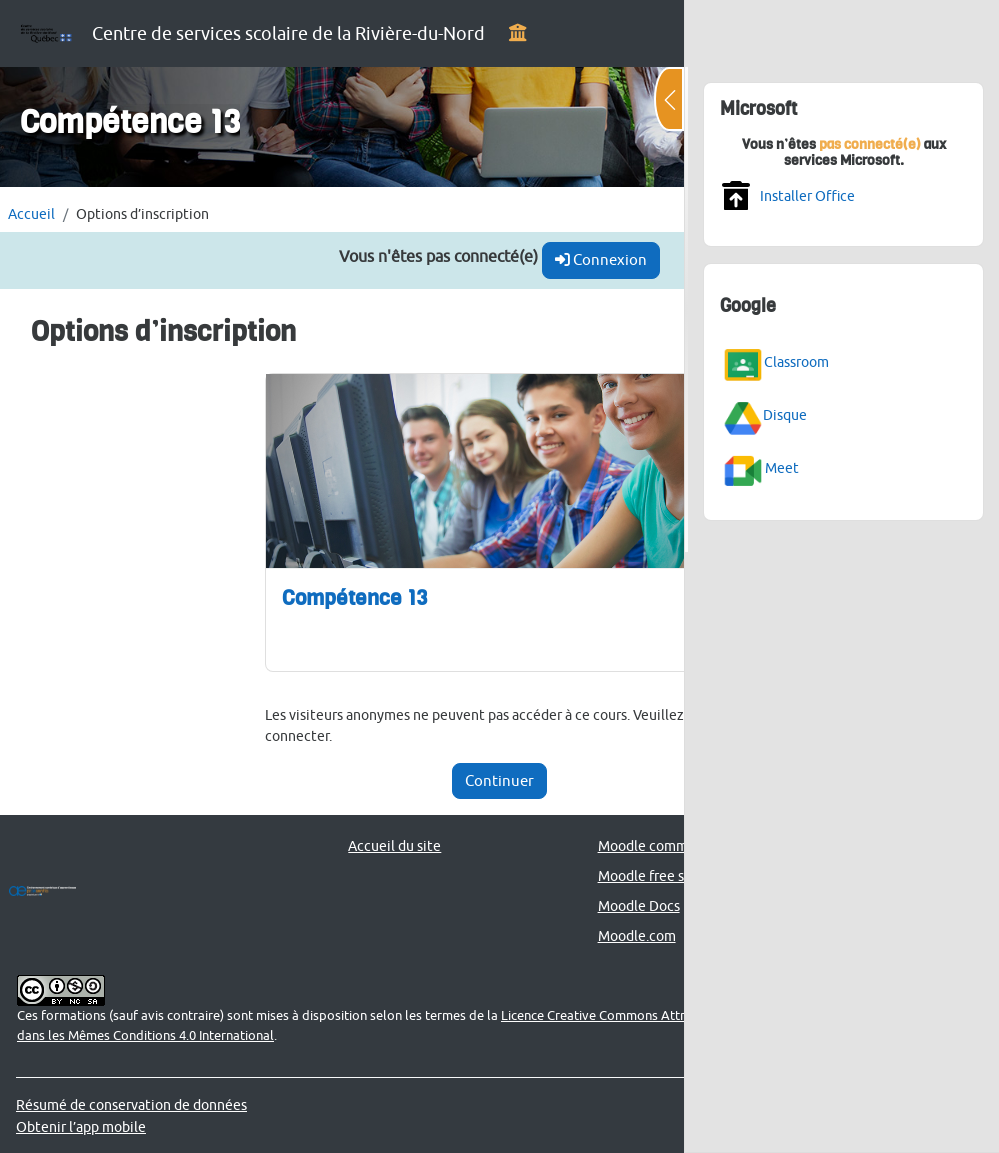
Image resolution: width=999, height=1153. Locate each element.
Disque (785, 414)
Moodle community (659, 845)
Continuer (499, 780)
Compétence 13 (354, 597)
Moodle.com (637, 935)
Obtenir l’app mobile (81, 1126)
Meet (782, 467)
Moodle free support (662, 875)
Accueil (31, 213)
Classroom (796, 361)
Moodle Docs (639, 905)
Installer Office (807, 195)
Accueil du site (394, 845)
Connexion (601, 259)
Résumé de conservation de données (131, 1104)
